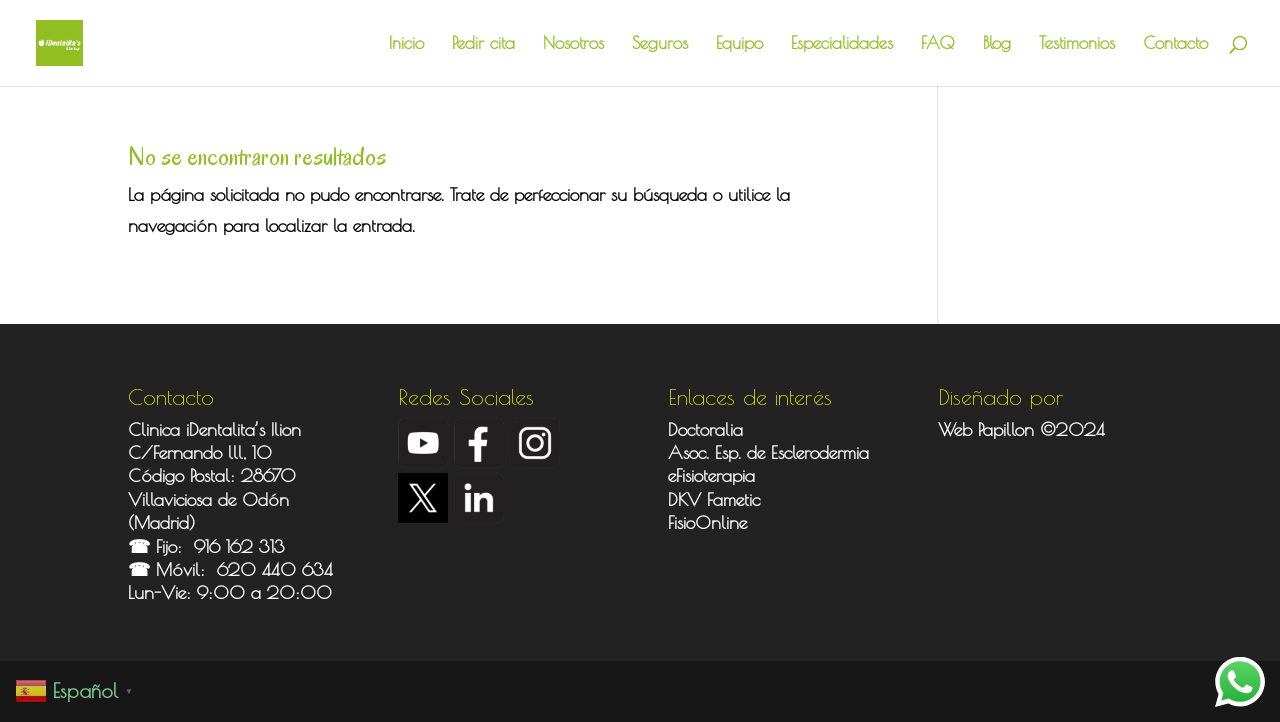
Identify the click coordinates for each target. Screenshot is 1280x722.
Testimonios (1077, 44)
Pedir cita (483, 44)
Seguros (660, 44)
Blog (997, 44)
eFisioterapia (711, 475)
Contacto (1175, 44)
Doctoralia (705, 429)
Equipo (739, 44)
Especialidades (842, 44)
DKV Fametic (714, 499)
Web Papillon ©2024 (1021, 429)
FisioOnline (707, 522)
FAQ (938, 44)
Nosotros (573, 44)
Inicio (406, 44)
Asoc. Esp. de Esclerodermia (771, 452)
